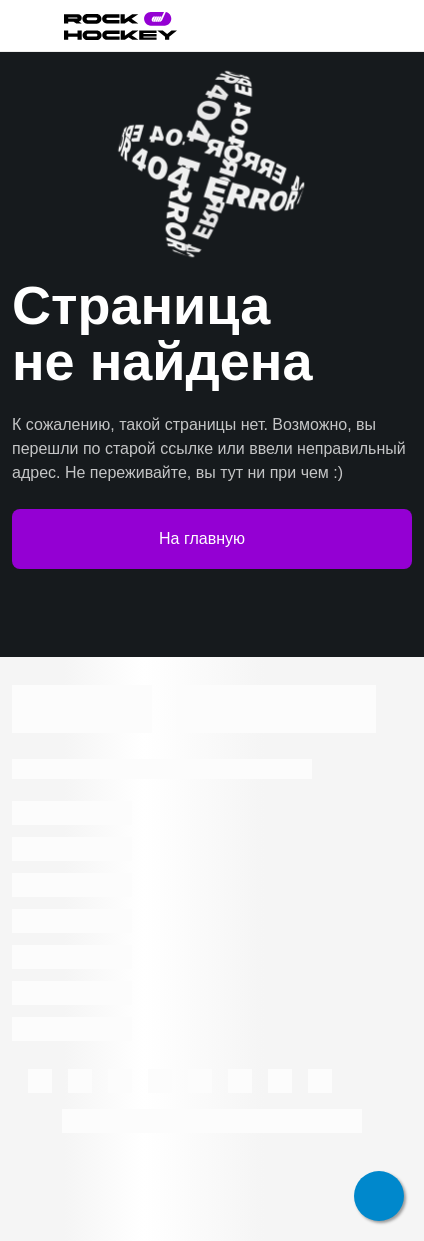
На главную (212, 539)
